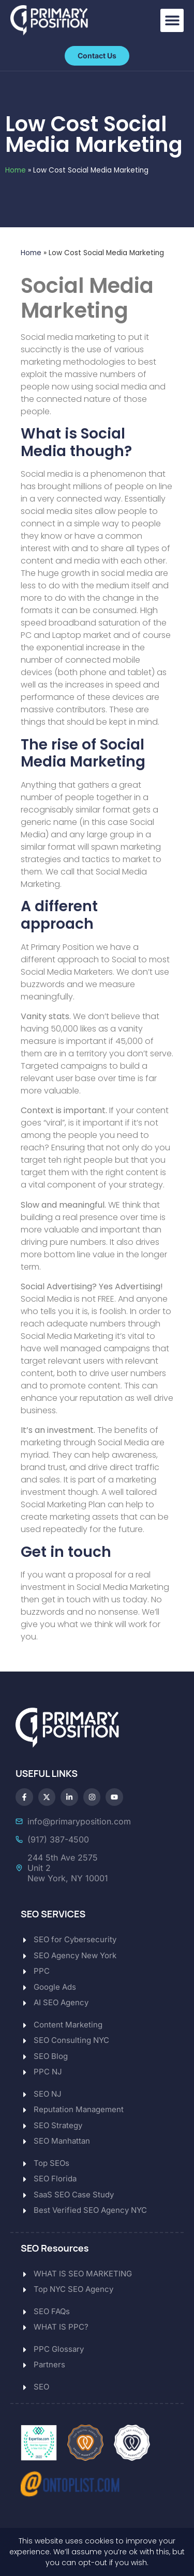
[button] (172, 20)
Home (15, 170)
